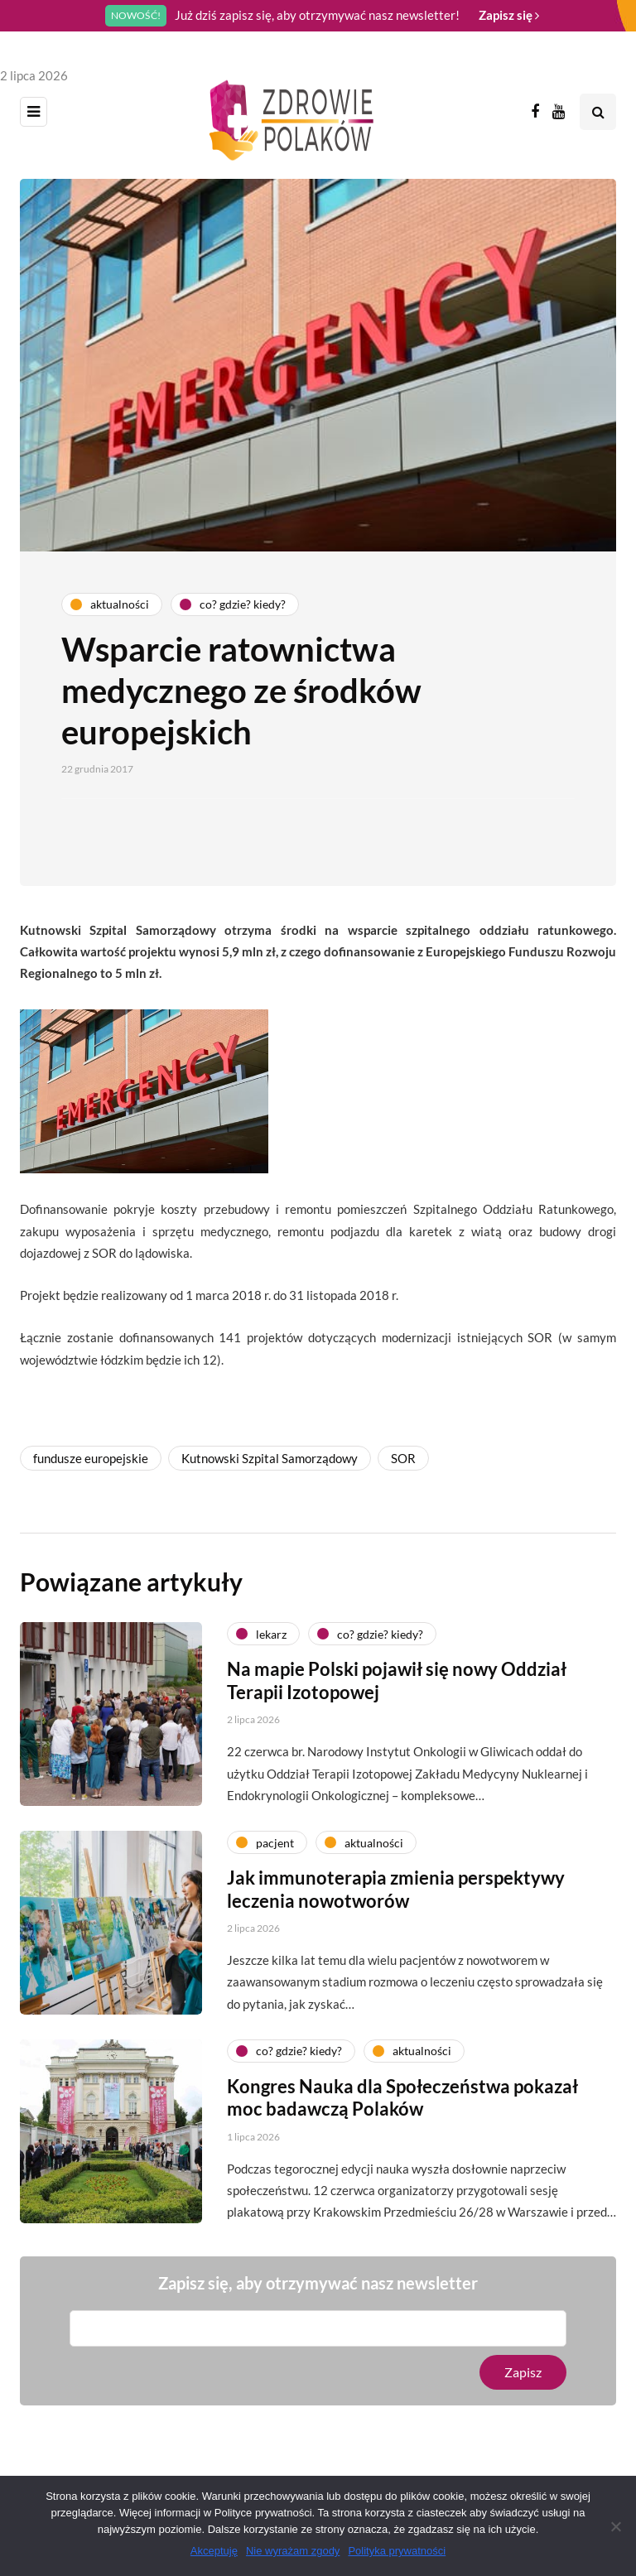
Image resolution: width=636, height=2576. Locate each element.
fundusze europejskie (90, 1458)
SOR (403, 1458)
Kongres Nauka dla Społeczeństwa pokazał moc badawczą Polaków (402, 2108)
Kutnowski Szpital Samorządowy (269, 1458)
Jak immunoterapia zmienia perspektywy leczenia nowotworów (396, 1900)
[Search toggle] (598, 112)
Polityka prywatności (397, 2551)
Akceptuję (214, 2551)
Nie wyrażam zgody (293, 2551)
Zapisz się (509, 14)
